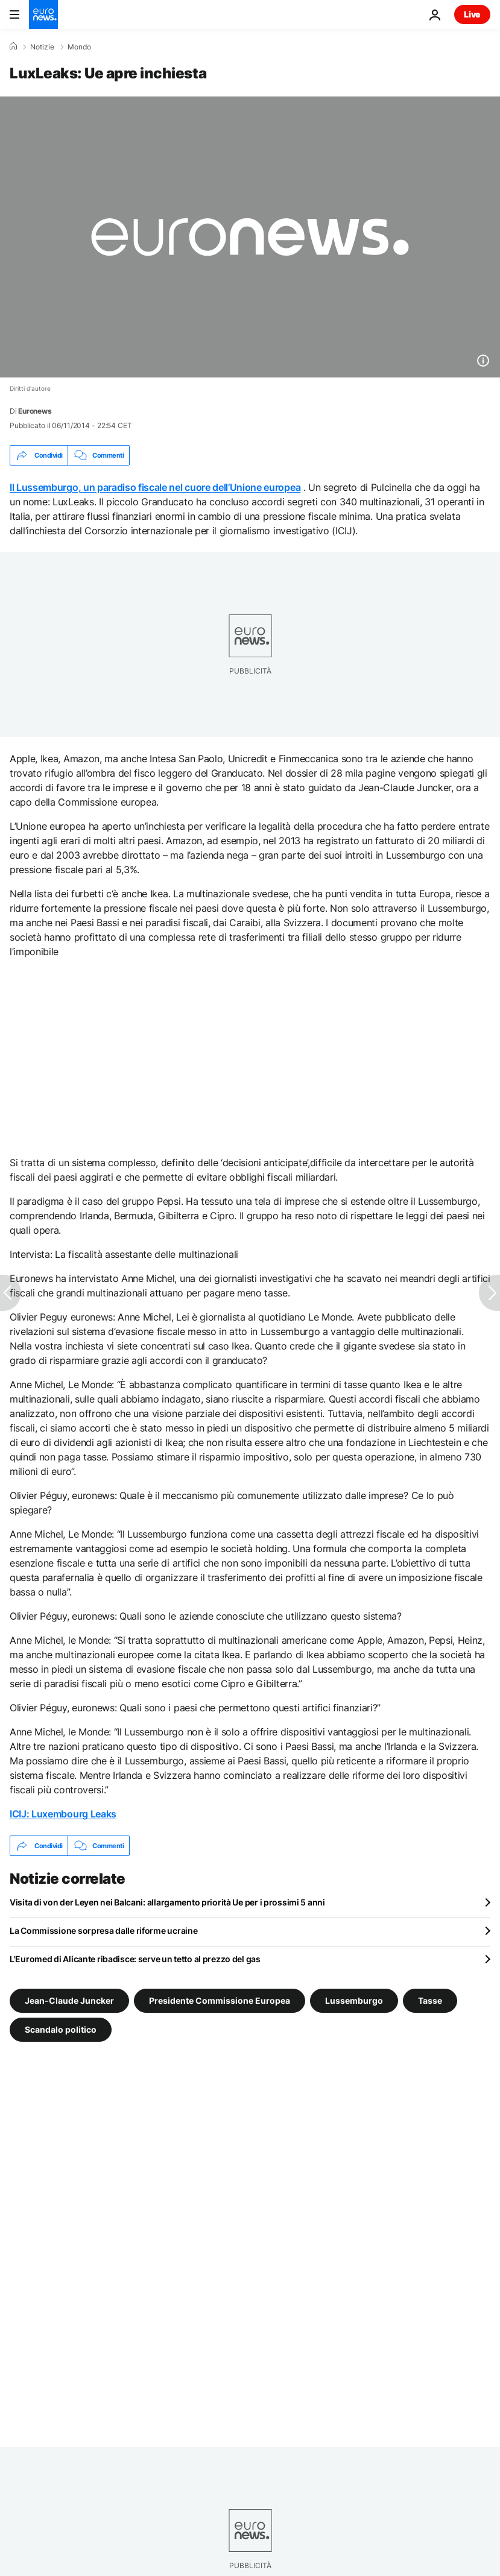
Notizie (42, 47)
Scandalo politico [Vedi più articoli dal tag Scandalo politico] (61, 2029)
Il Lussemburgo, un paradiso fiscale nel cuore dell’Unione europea (155, 487)
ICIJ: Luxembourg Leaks (63, 1814)
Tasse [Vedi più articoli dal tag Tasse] (430, 2000)
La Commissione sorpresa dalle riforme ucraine (103, 1930)
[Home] (13, 46)
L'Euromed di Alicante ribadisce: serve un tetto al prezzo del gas (135, 1959)
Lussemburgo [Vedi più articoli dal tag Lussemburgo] (354, 2000)
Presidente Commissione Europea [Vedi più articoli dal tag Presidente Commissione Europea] (219, 2000)
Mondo (79, 47)
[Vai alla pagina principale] (43, 14)
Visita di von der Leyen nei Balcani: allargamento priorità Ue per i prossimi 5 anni (167, 1902)
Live (472, 14)
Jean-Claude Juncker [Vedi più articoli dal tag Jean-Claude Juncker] (69, 2000)
